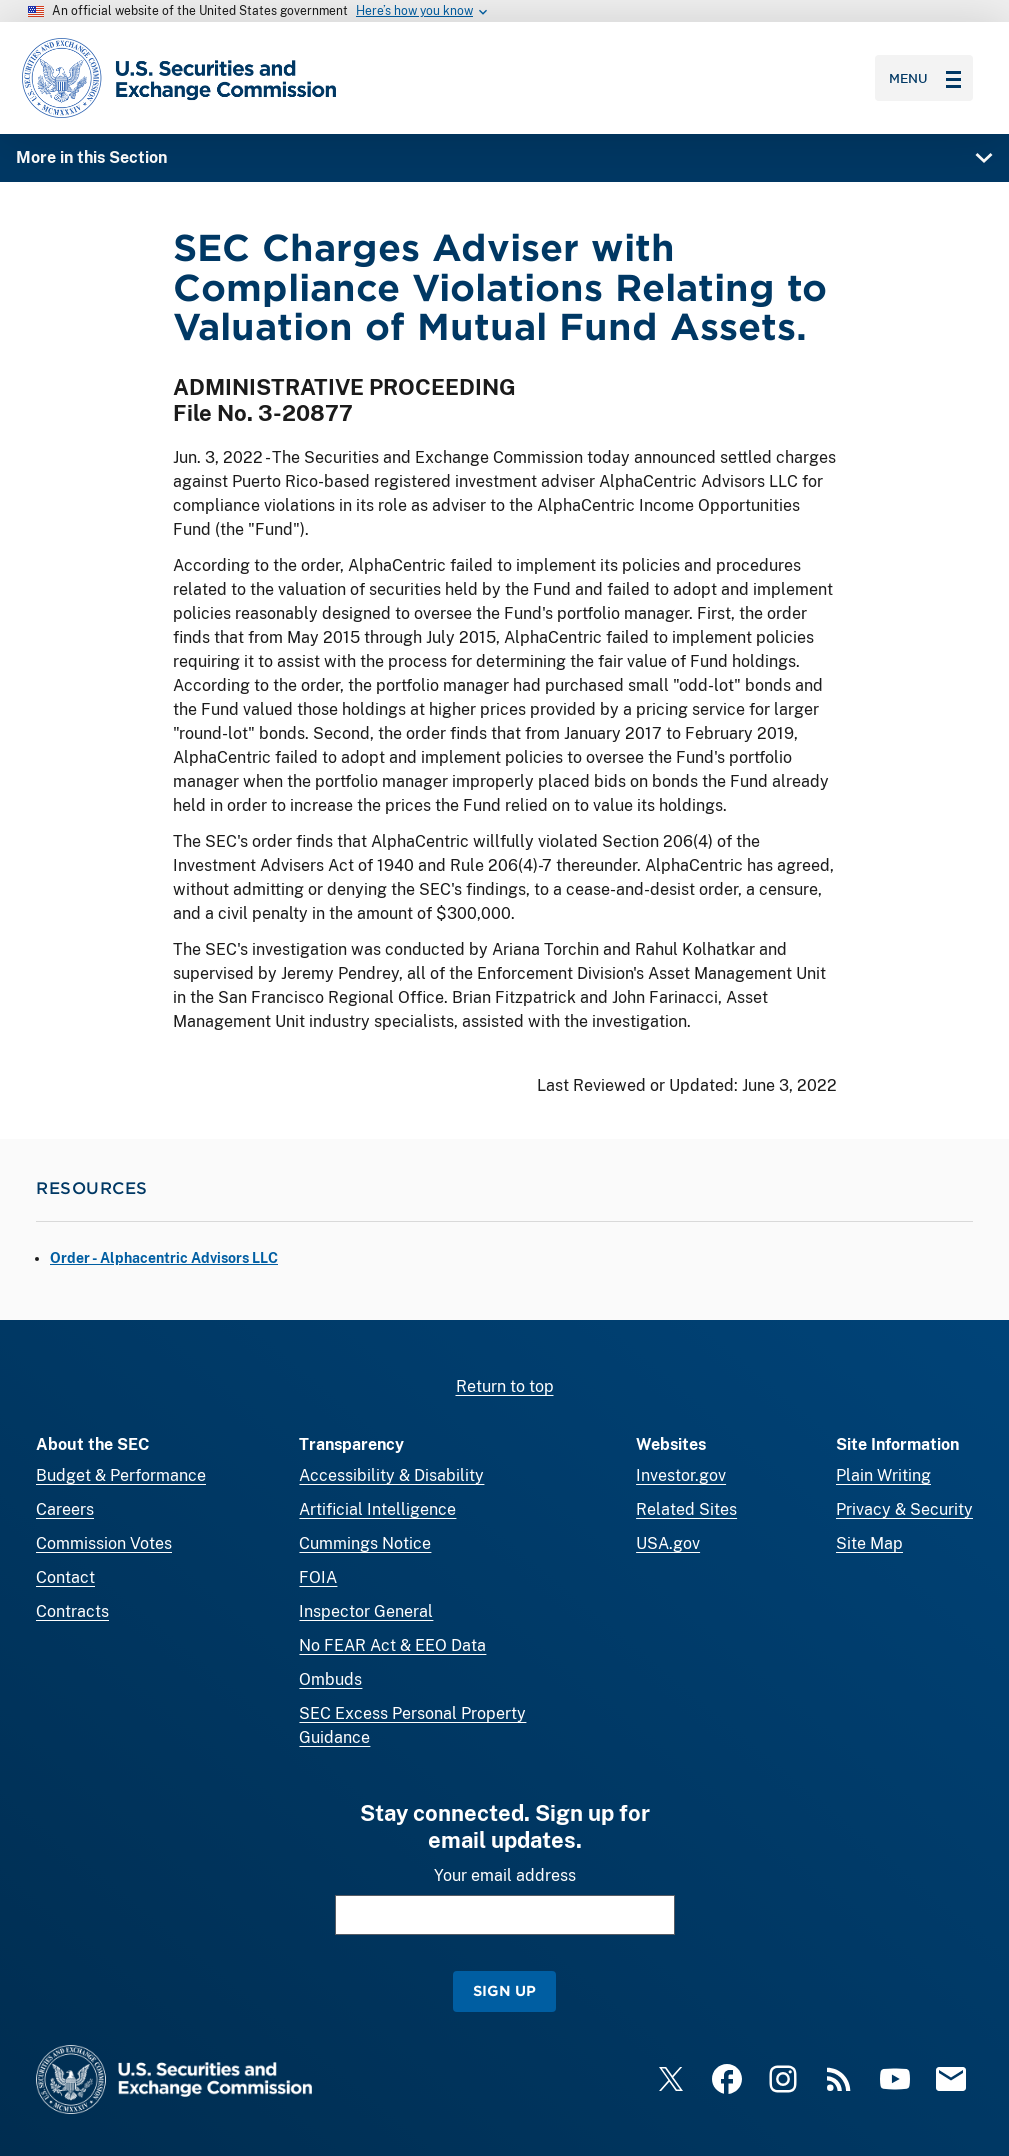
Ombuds (330, 1679)
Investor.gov (681, 1475)
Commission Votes (104, 1543)
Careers (65, 1509)
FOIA (318, 1577)
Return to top (505, 1386)
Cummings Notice (365, 1543)
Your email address (505, 1875)
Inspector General (366, 1611)
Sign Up (504, 1990)
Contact (65, 1577)
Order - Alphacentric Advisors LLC (164, 1258)
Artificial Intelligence (377, 1509)
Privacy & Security (904, 1509)
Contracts (72, 1611)
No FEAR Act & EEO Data (392, 1645)
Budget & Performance (121, 1475)
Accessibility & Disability (391, 1475)
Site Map (869, 1543)
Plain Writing (883, 1475)
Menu (925, 78)
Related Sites (686, 1509)
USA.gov (668, 1543)
